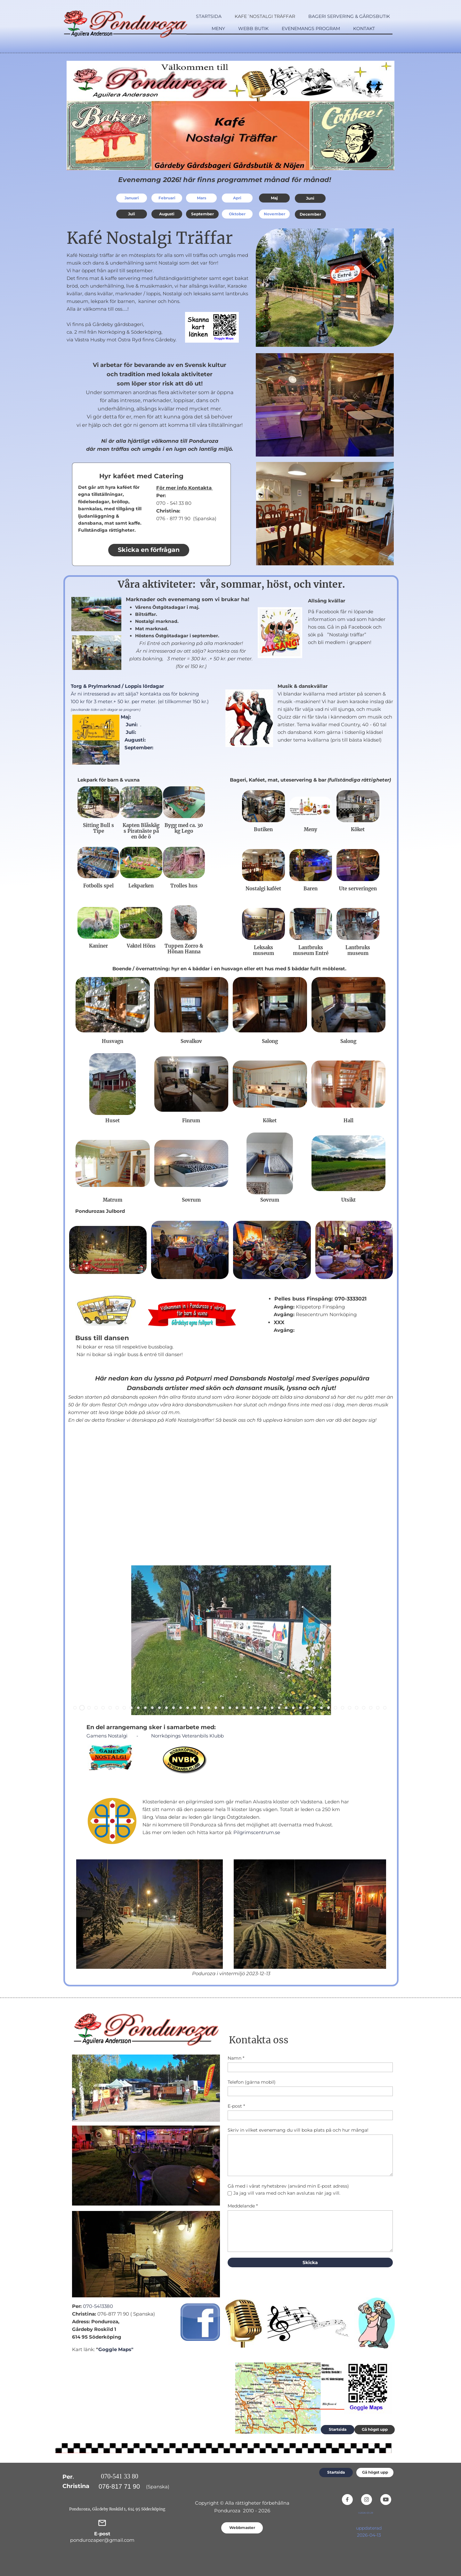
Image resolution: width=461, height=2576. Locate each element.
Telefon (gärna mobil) (252, 2082)
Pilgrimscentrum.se (256, 1832)
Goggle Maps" (115, 2349)
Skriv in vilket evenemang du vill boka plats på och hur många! (298, 2130)
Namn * (236, 2058)
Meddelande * (243, 2206)
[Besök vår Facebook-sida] (347, 2499)
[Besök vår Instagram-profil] (366, 2499)
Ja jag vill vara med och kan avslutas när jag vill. (286, 2193)
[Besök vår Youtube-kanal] (385, 2499)
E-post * (236, 2106)
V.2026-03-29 (365, 2512)
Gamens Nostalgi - (113, 1736)
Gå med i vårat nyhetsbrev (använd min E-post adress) (288, 2186)
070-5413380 (98, 2306)
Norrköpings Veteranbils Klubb (187, 1736)
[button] (75, 1707)
